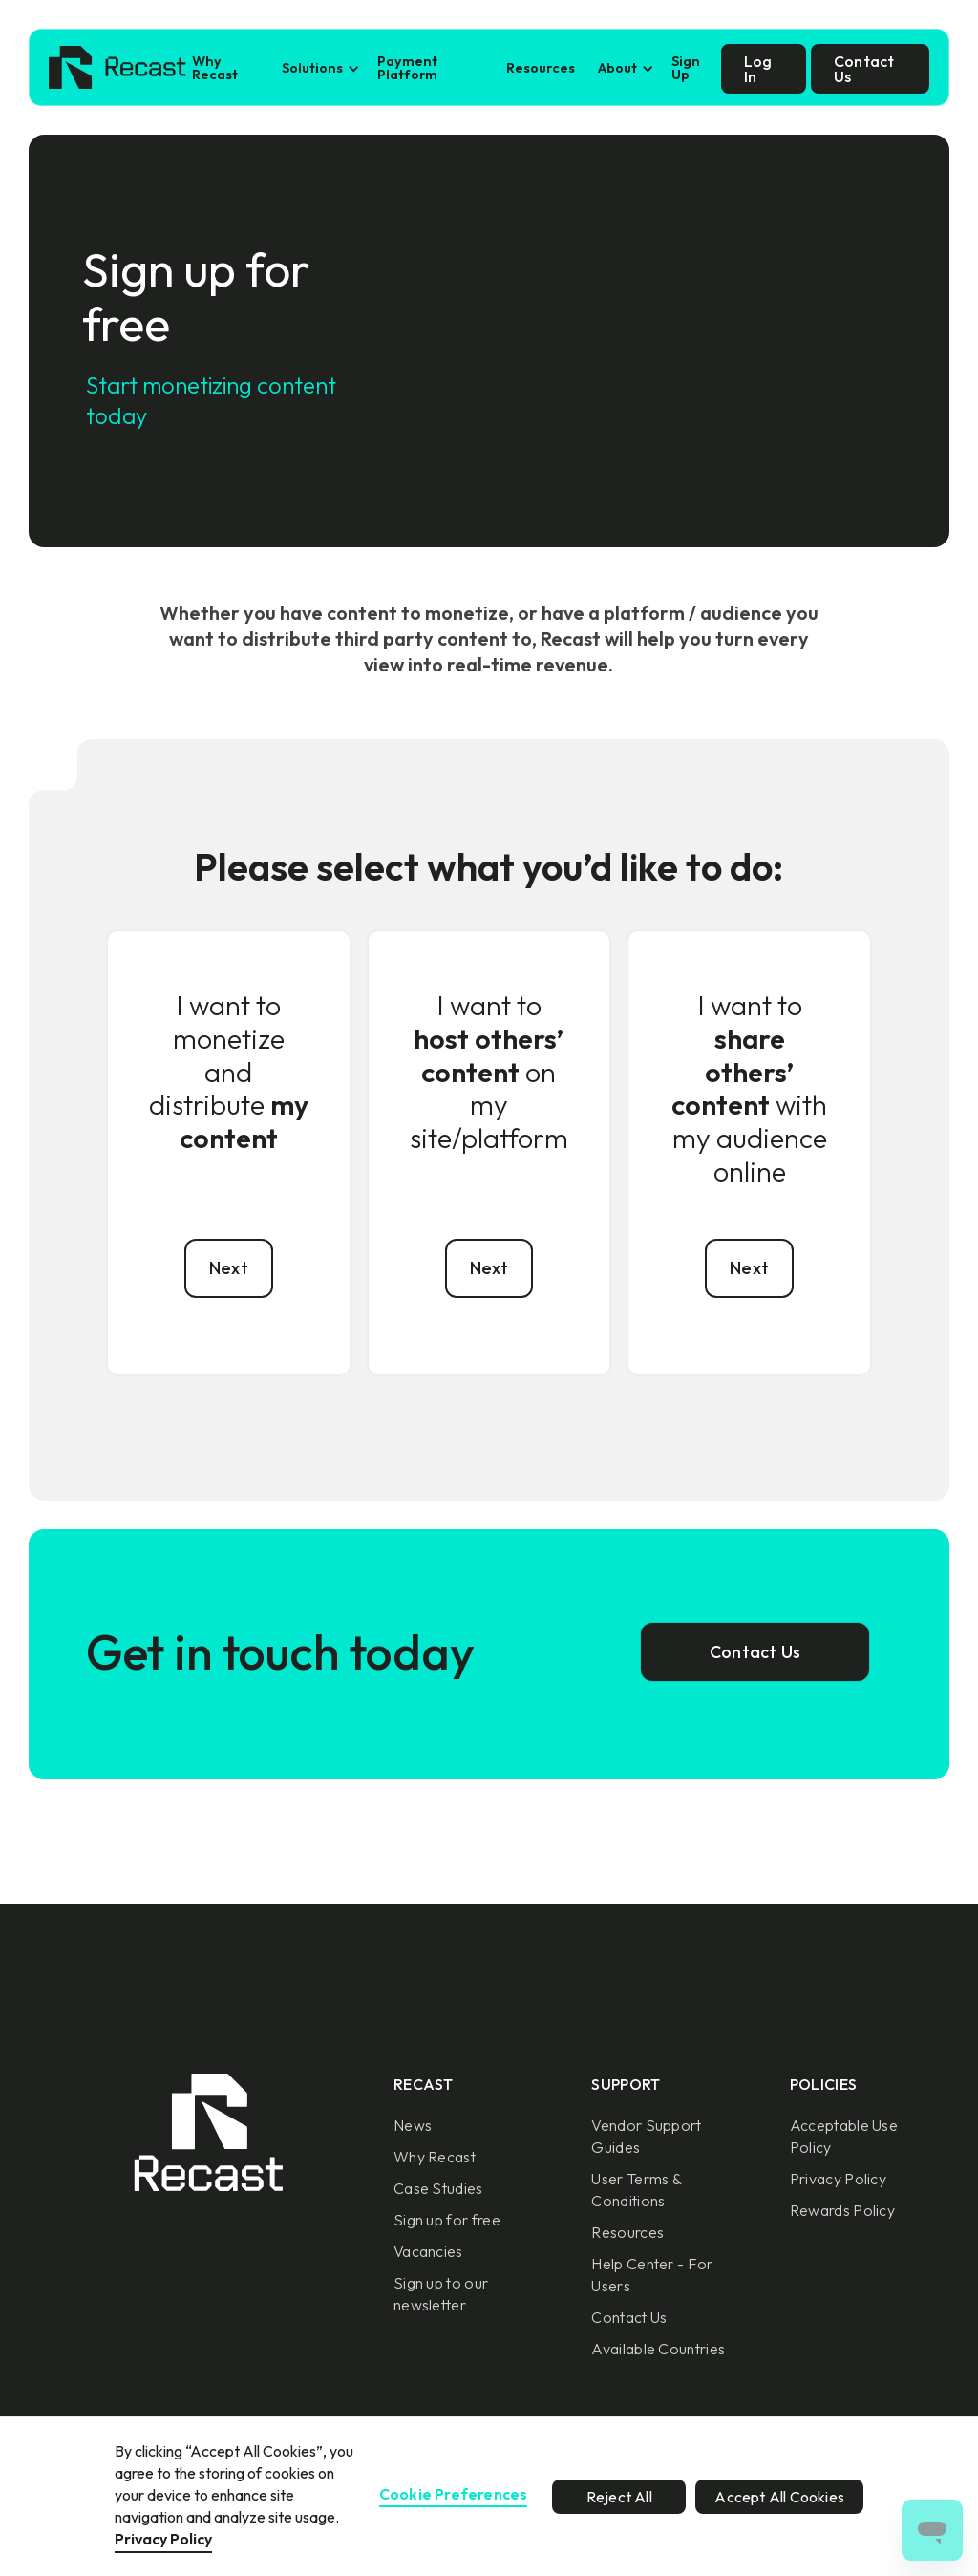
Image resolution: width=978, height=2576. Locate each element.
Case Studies (438, 2188)
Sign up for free (446, 2219)
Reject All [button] (619, 2496)
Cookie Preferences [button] (453, 2494)
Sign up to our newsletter (440, 2293)
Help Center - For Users (651, 2274)
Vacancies (428, 2251)
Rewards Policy (842, 2210)
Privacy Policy (838, 2178)
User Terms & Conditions (636, 2189)
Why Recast (215, 68)
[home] (117, 69)
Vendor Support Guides (646, 2136)
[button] (318, 68)
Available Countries (658, 2348)
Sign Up (685, 68)
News (412, 2125)
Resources (540, 67)
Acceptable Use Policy (844, 2136)
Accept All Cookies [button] (779, 2496)
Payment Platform (407, 68)
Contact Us (629, 2317)
